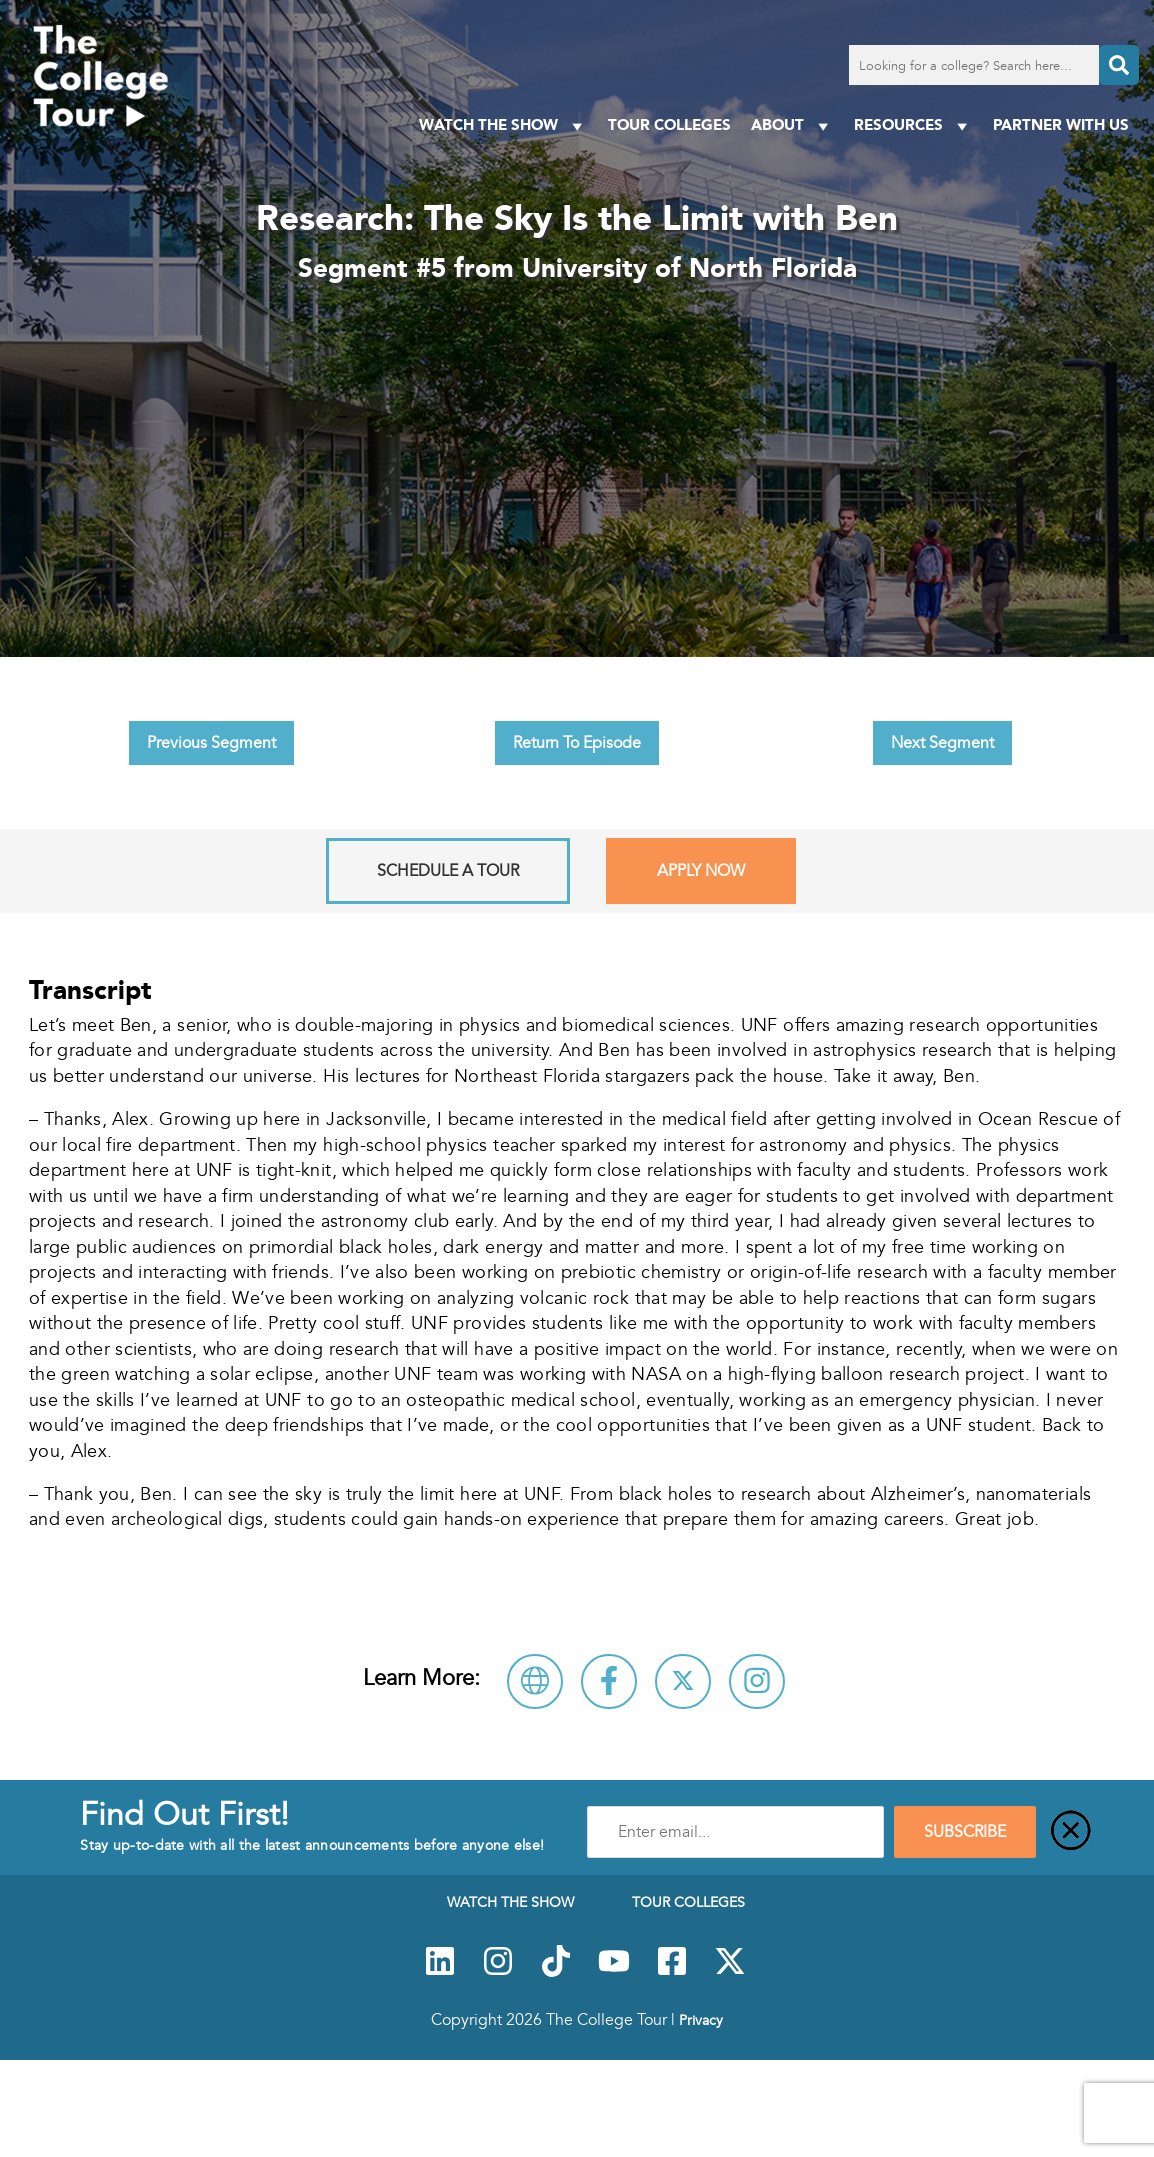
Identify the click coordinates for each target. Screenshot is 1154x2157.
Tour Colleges (669, 124)
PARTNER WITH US (1061, 124)
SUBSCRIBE (965, 1832)
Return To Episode (577, 743)
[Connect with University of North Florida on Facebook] (609, 1681)
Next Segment (942, 743)
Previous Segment (211, 743)
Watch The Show (503, 125)
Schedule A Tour (448, 871)
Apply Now (701, 871)
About (792, 125)
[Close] (1071, 1832)
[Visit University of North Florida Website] (535, 1681)
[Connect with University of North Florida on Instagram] (757, 1681)
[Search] (1119, 65)
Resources (913, 125)
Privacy (701, 2020)
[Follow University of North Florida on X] (683, 1681)
